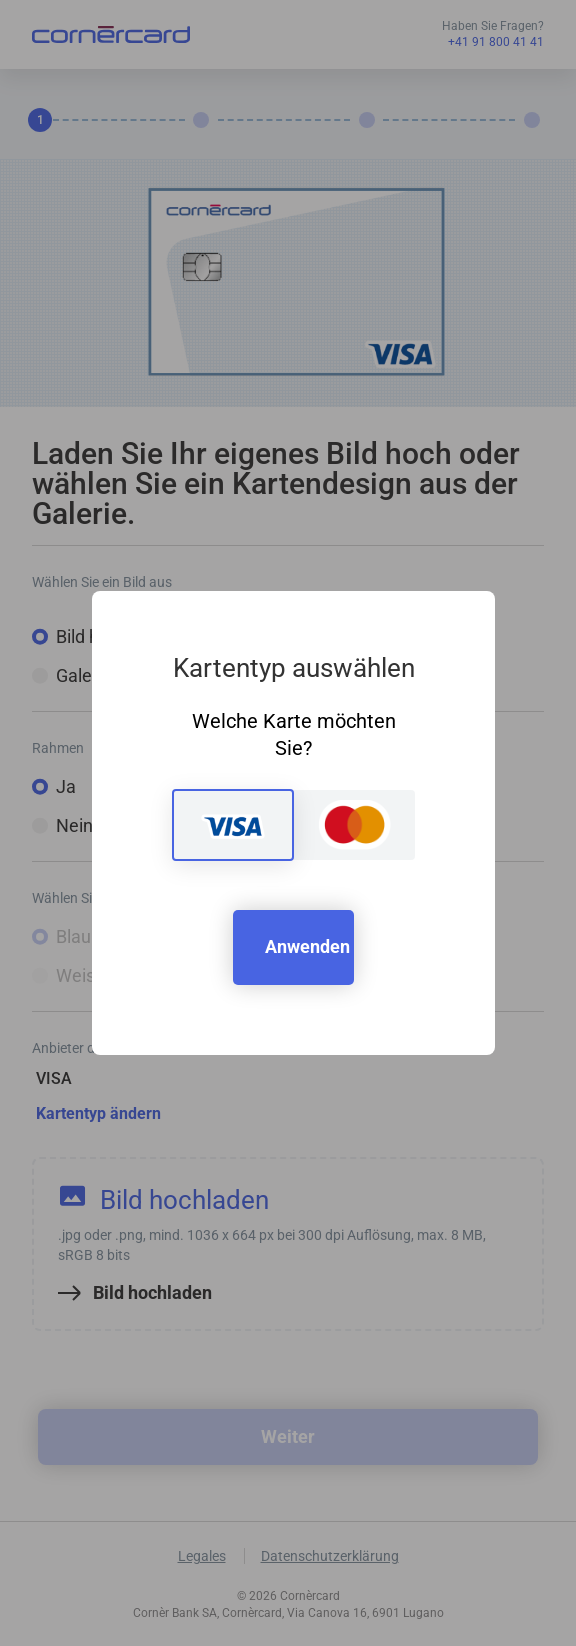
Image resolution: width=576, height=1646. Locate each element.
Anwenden (307, 946)
